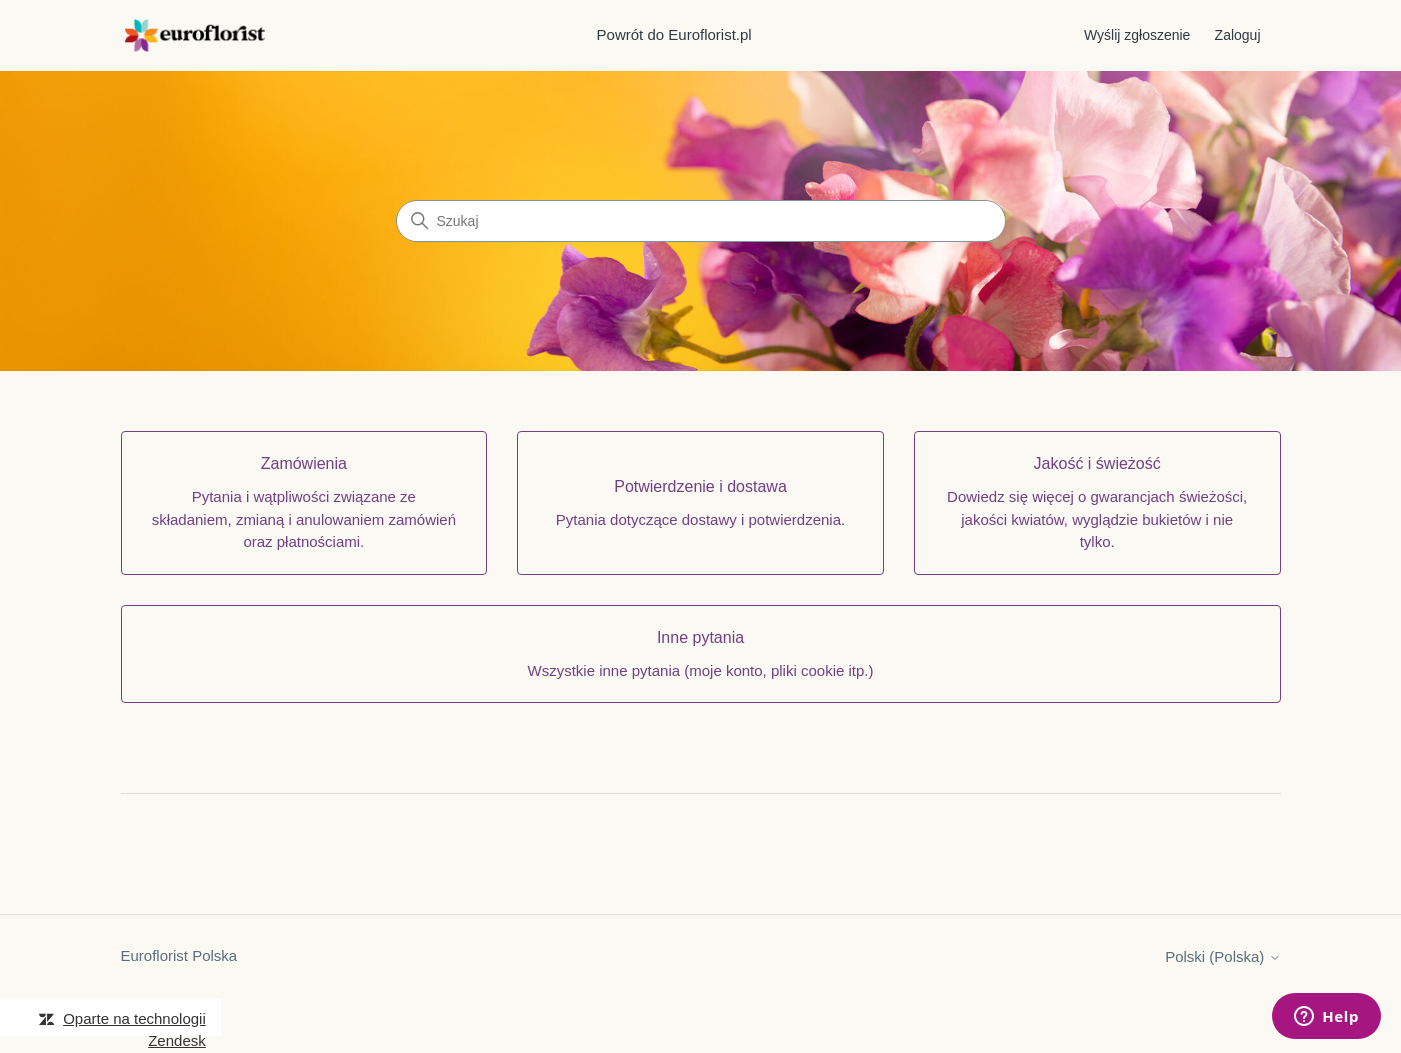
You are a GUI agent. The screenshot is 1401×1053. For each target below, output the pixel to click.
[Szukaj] (701, 221)
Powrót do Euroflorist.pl (674, 34)
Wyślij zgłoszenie (1137, 35)
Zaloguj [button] (1238, 35)
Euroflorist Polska (179, 955)
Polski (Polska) (1222, 956)
